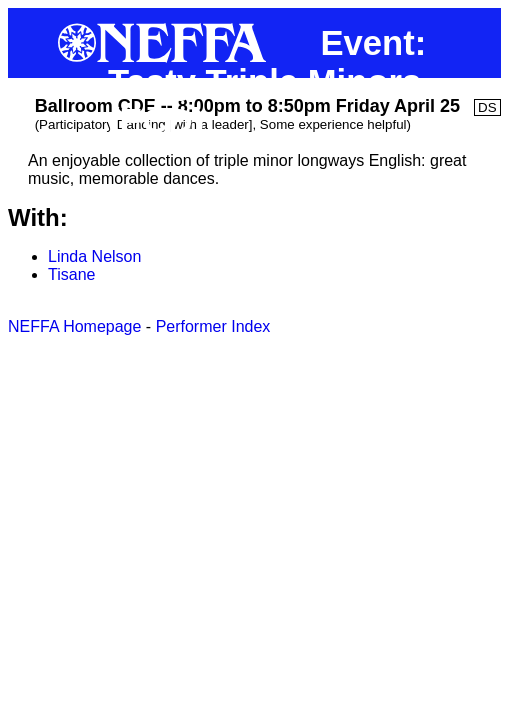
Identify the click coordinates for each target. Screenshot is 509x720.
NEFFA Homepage (74, 326)
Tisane (71, 274)
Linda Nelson (94, 256)
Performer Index (213, 326)
